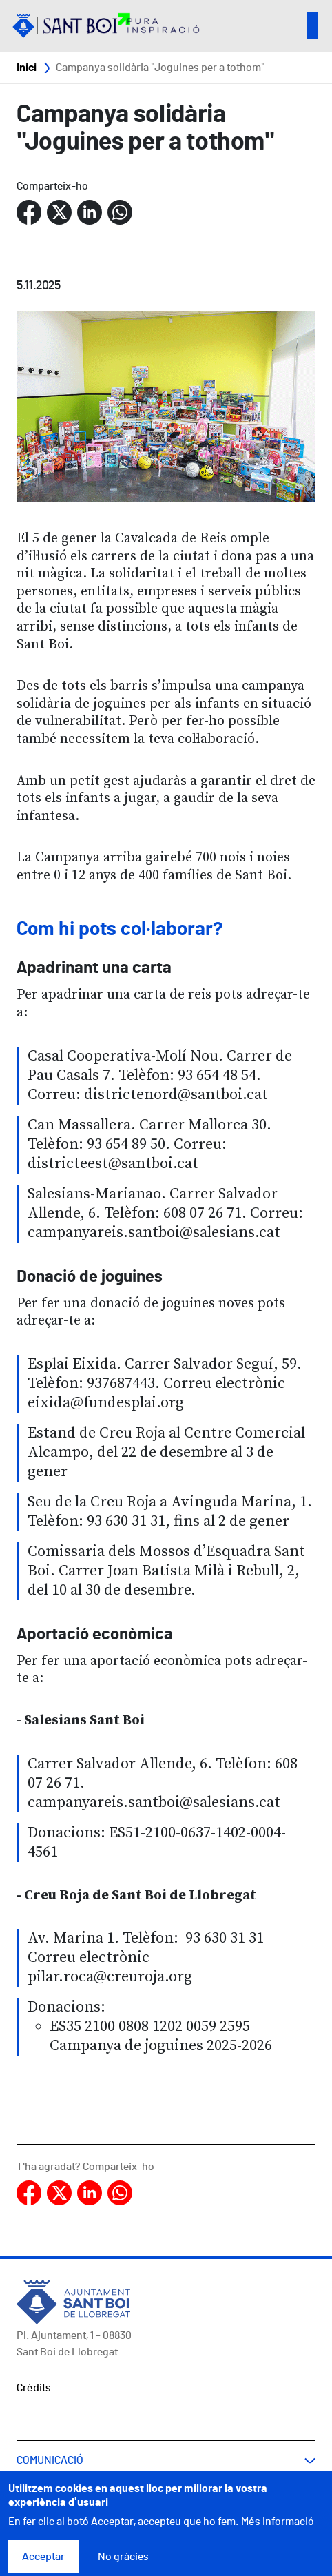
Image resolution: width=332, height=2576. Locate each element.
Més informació (277, 2529)
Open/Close (312, 25)
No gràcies (123, 2563)
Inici (27, 67)
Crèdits (34, 2387)
